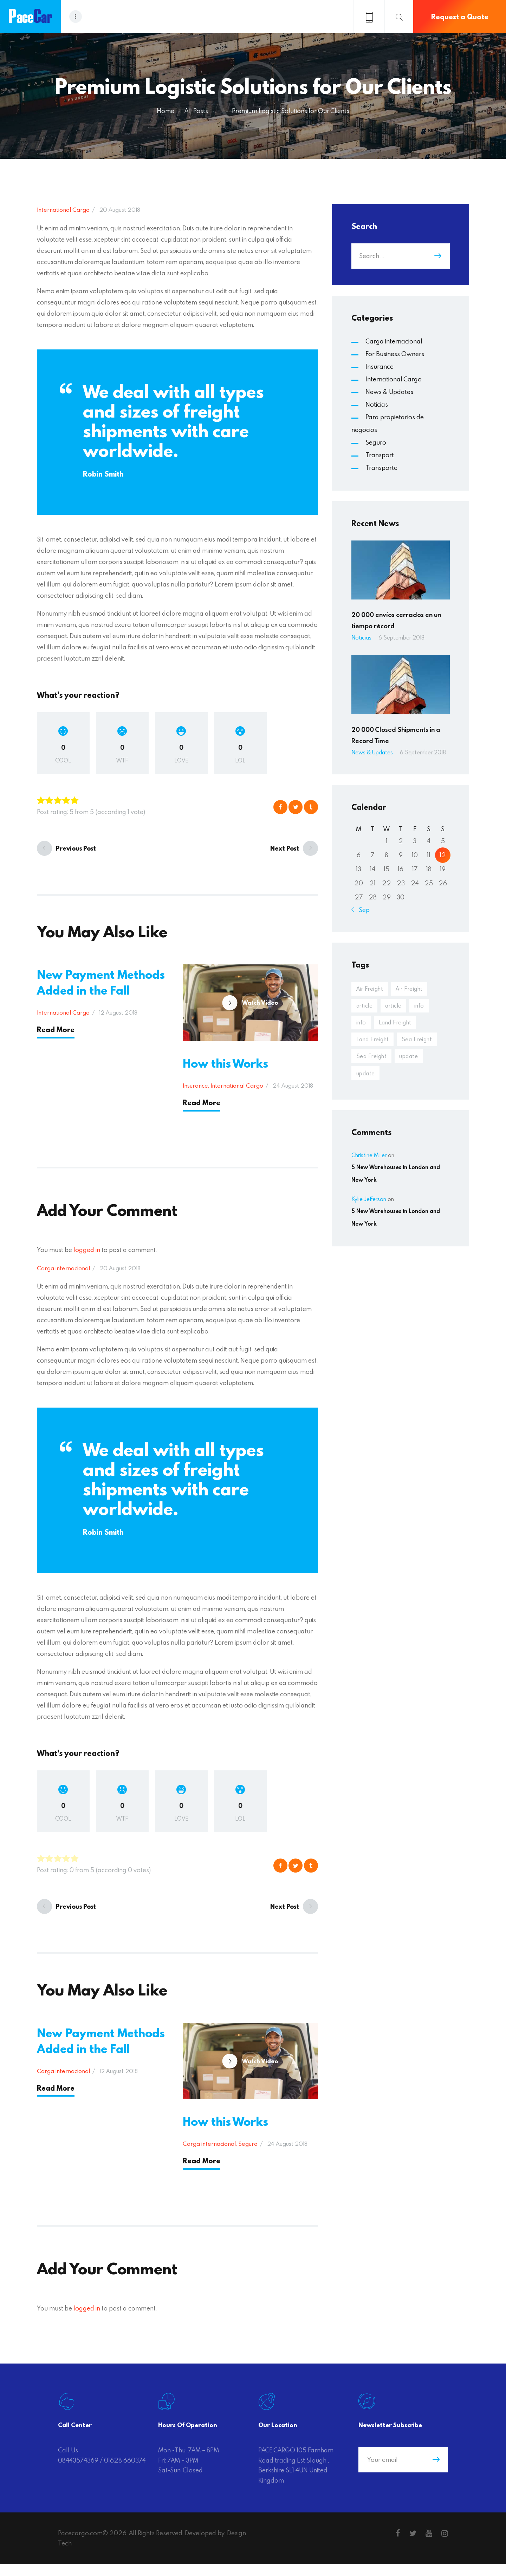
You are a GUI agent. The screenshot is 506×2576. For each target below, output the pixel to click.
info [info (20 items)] (423, 1006)
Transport (379, 455)
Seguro (248, 2155)
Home (165, 111)
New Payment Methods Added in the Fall (101, 982)
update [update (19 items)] (366, 1078)
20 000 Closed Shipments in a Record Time (395, 735)
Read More (55, 1029)
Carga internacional (63, 1273)
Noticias (376, 404)
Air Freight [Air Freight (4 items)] (370, 988)
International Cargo (63, 209)
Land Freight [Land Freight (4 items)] (397, 1024)
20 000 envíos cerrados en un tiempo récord (396, 620)
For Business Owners (394, 354)
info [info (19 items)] (361, 1024)
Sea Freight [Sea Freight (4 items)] (420, 1042)
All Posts (196, 111)
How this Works (225, 1069)
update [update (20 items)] (412, 1060)
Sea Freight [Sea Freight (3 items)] (372, 1060)
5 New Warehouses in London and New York (395, 1179)
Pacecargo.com (80, 2545)
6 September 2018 (401, 637)
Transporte (381, 468)
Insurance (195, 1091)
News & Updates (389, 392)
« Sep (362, 910)
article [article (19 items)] (396, 1006)
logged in (86, 1256)
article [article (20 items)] (365, 1006)
